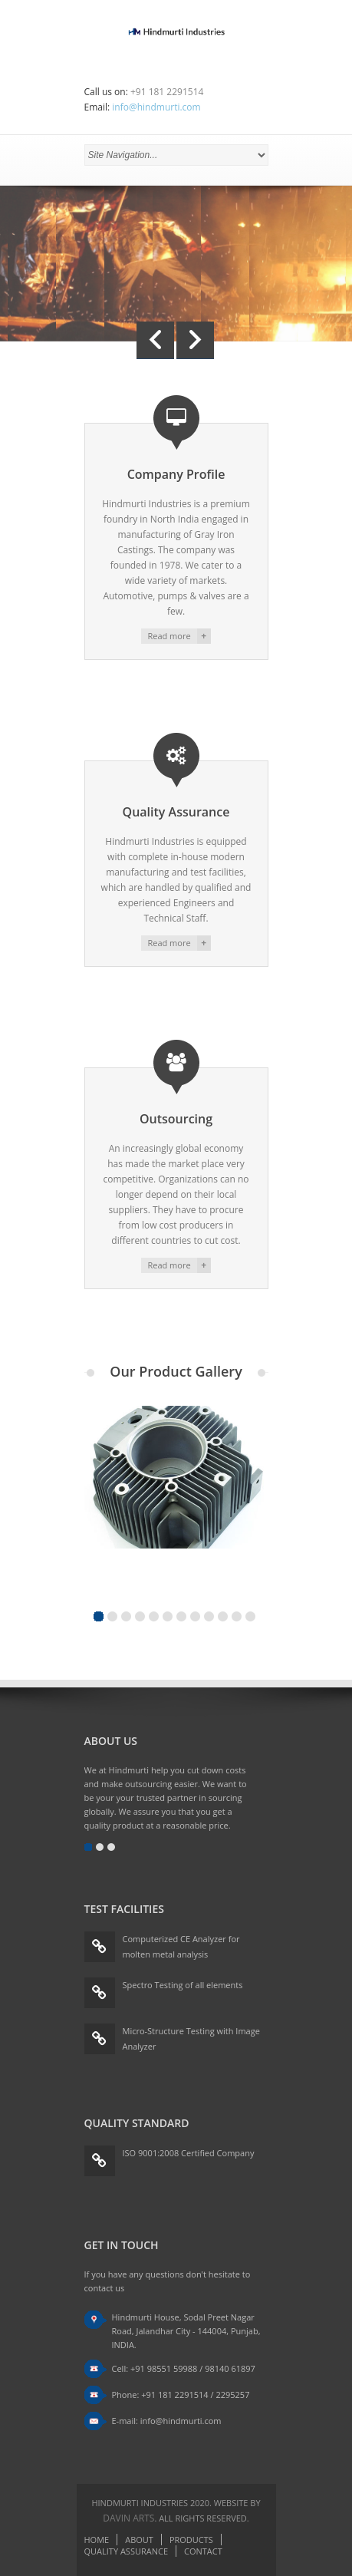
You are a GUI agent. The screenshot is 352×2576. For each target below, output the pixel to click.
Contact (203, 2551)
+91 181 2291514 (174, 2394)
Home (97, 2539)
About (139, 2539)
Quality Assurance (126, 2551)
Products (191, 2539)
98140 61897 (230, 2368)
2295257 (232, 2394)
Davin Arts (128, 2518)
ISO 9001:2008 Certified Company (189, 2153)
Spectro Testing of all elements (183, 1985)
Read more (168, 636)
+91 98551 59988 (163, 2368)
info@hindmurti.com (156, 107)
